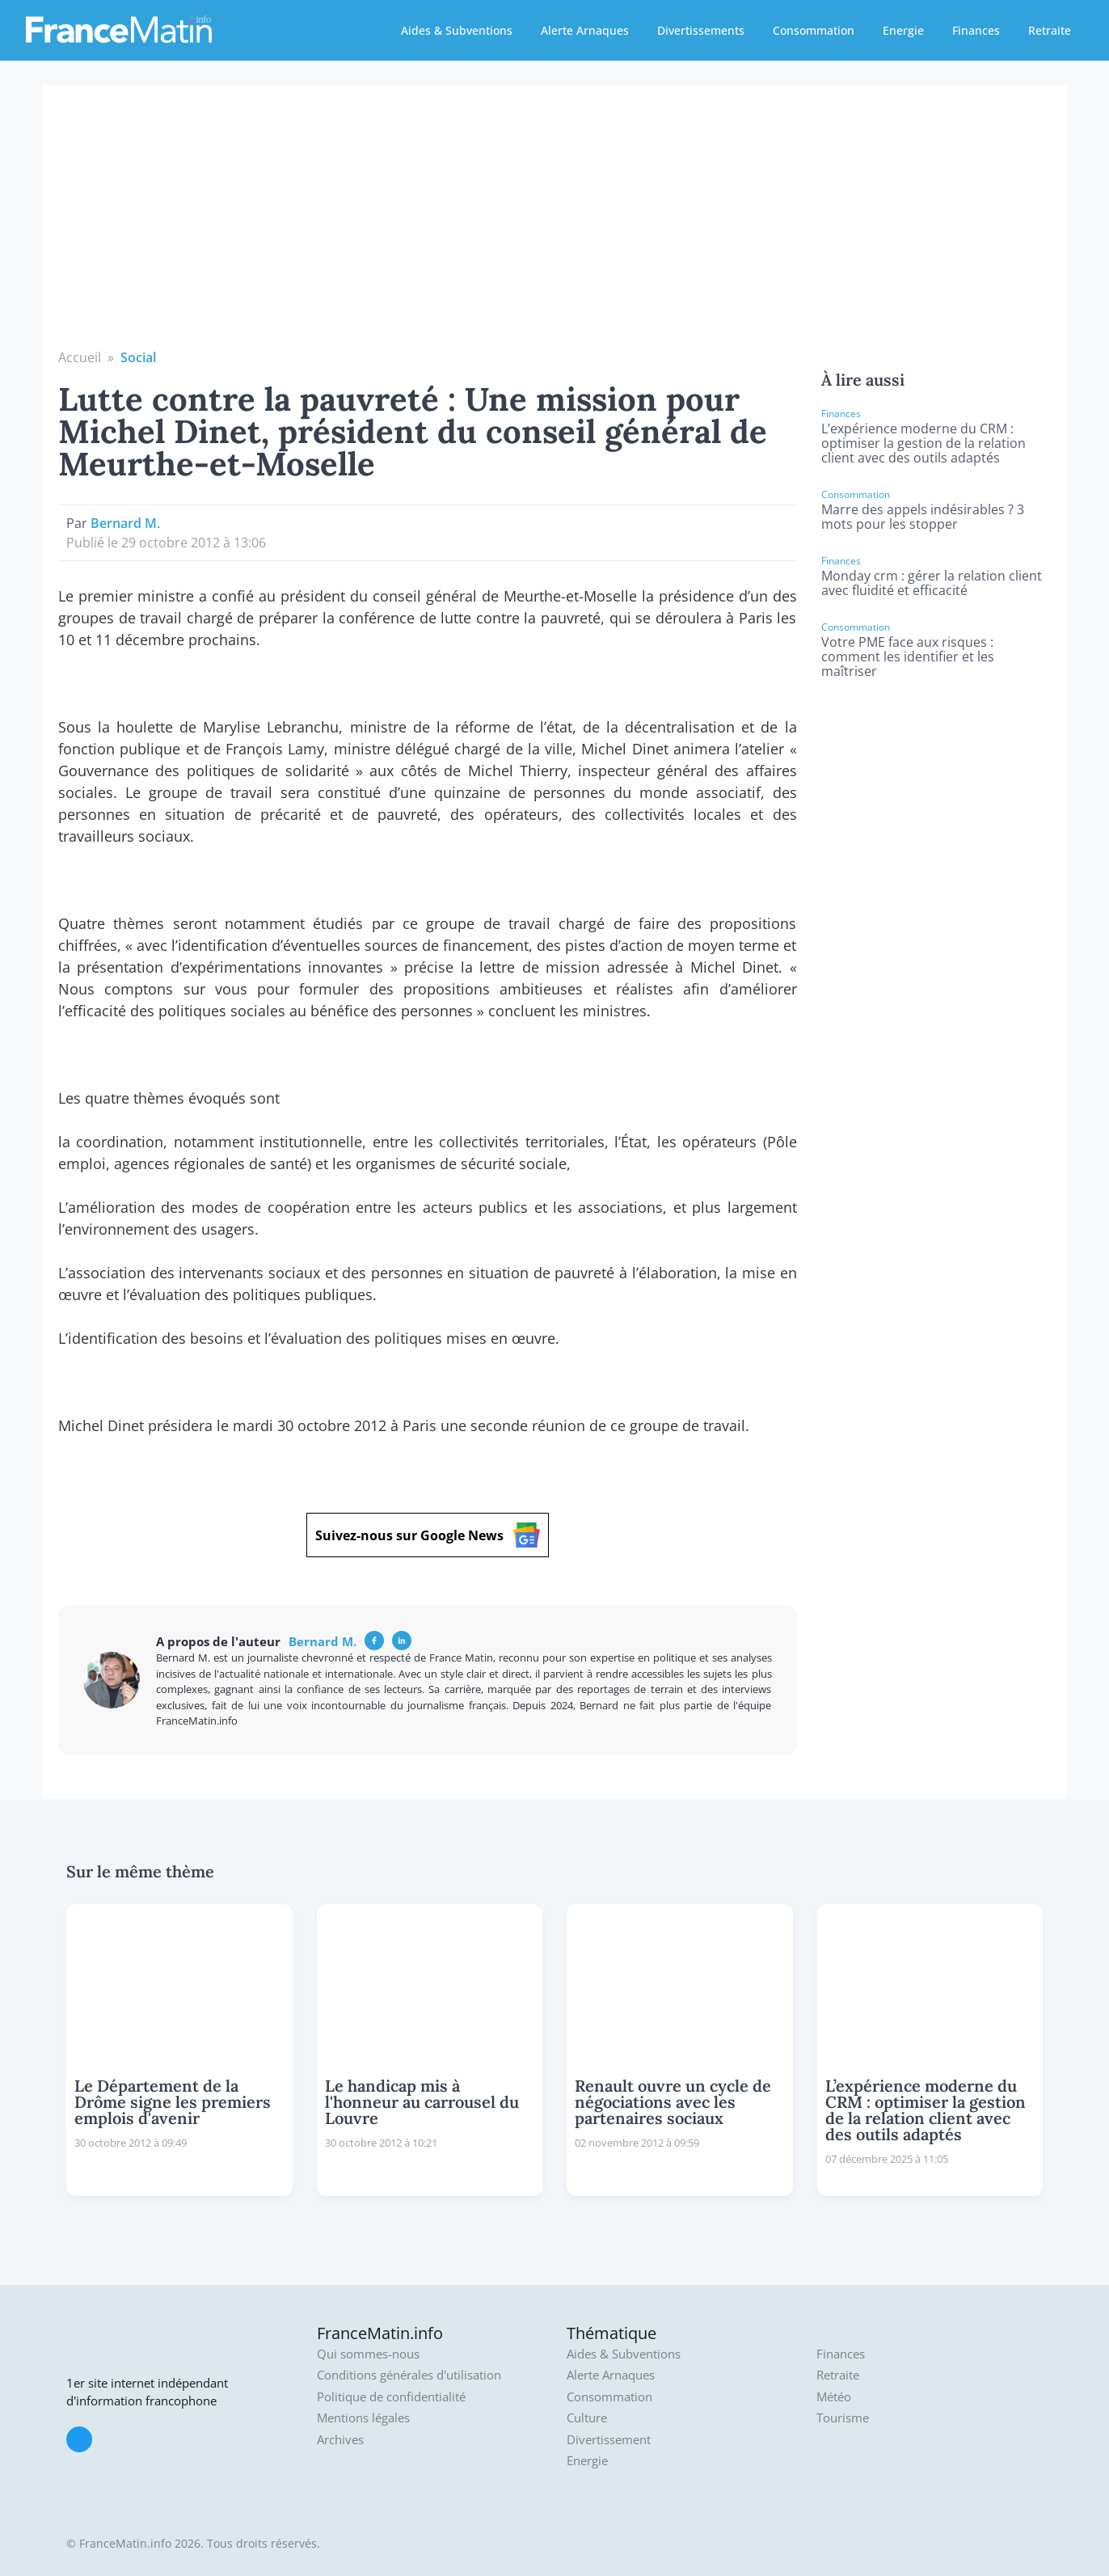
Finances (976, 30)
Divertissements (700, 30)
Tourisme (842, 2418)
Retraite (1049, 30)
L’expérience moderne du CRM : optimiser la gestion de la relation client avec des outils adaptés (923, 443)
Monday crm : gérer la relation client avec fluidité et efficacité (931, 583)
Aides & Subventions (456, 30)
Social (138, 357)
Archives (340, 2439)
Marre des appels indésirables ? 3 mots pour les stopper (922, 516)
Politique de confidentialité (391, 2397)
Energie (903, 30)
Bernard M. (125, 523)
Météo (833, 2397)
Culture (587, 2418)
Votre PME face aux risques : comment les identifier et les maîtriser (907, 656)
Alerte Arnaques (585, 30)
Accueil (79, 357)
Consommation (813, 30)
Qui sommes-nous (368, 2354)
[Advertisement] (554, 226)
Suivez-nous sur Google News (427, 1535)
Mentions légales (363, 2418)
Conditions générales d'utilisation (409, 2375)
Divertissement (609, 2439)
